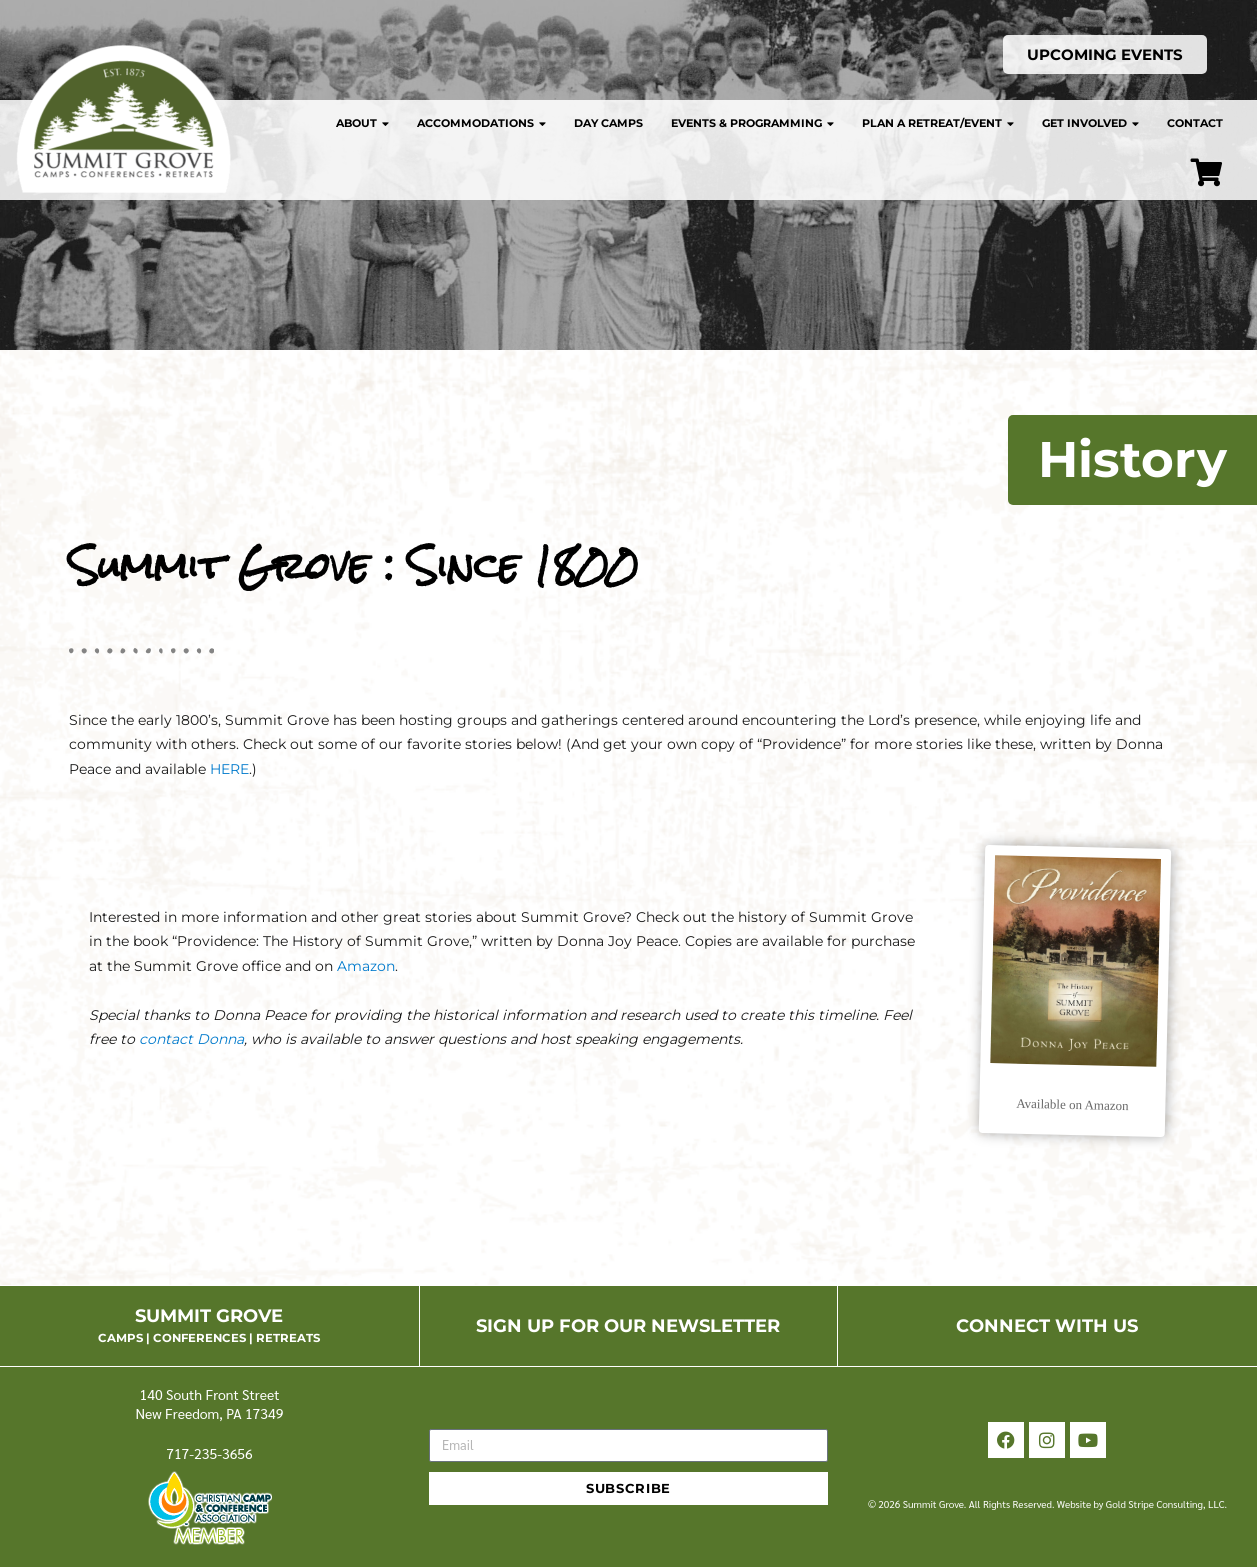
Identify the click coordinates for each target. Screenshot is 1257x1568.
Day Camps (608, 123)
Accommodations (481, 123)
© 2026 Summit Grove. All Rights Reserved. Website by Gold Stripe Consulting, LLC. (1047, 1503)
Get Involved (1090, 123)
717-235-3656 (209, 1453)
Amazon (364, 966)
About (362, 123)
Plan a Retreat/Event (938, 123)
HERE (229, 769)
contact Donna (191, 1039)
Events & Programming (752, 123)
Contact (1195, 123)
